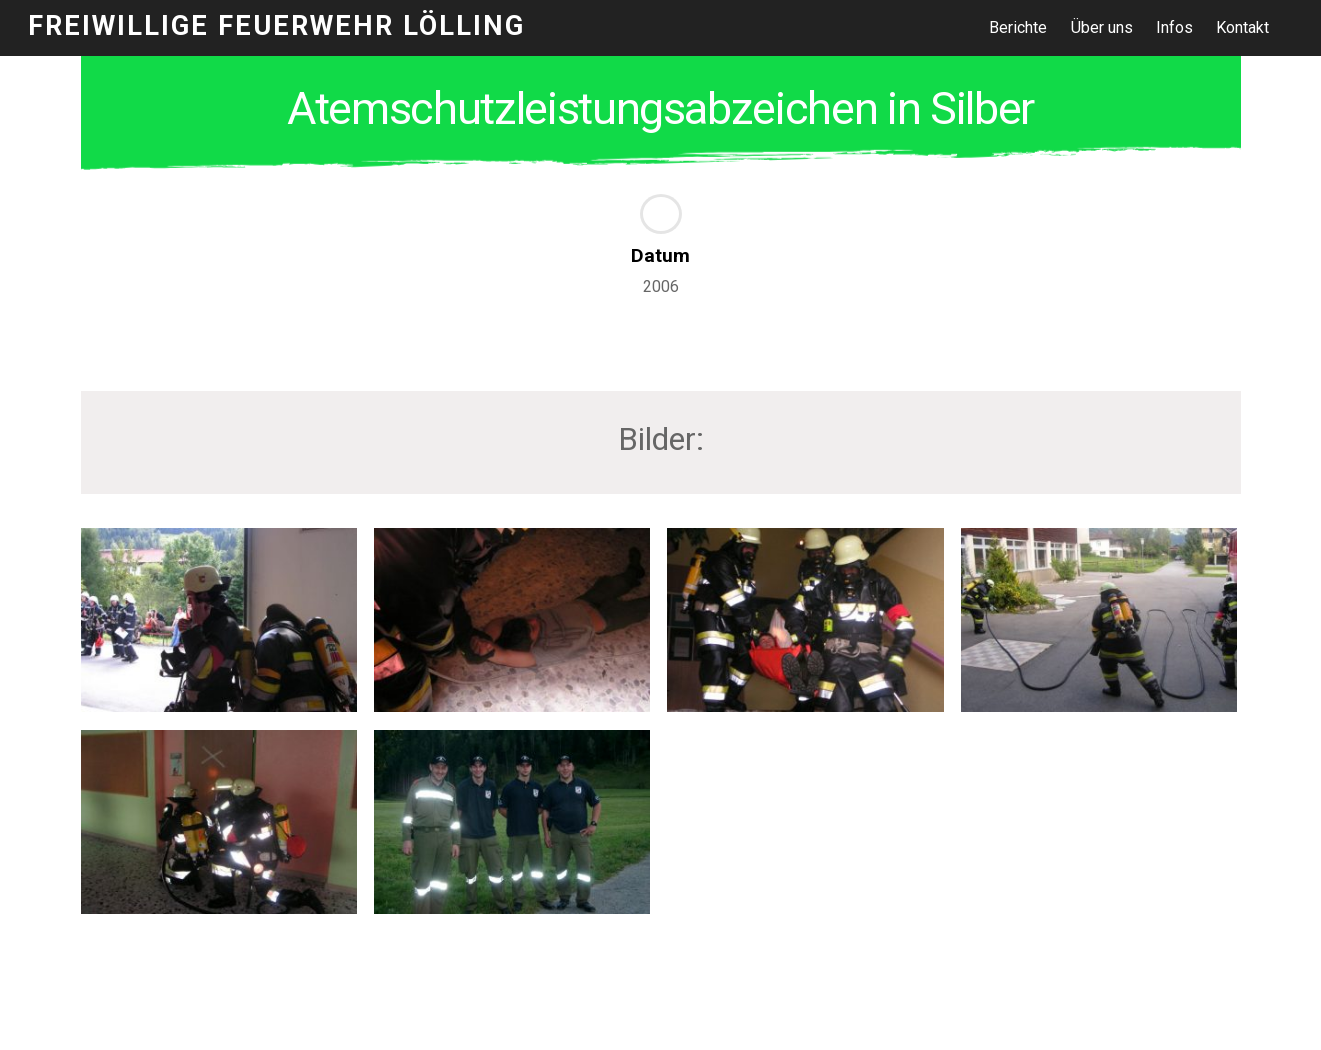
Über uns (1102, 27)
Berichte (1018, 27)
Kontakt (1242, 27)
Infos (1174, 27)
